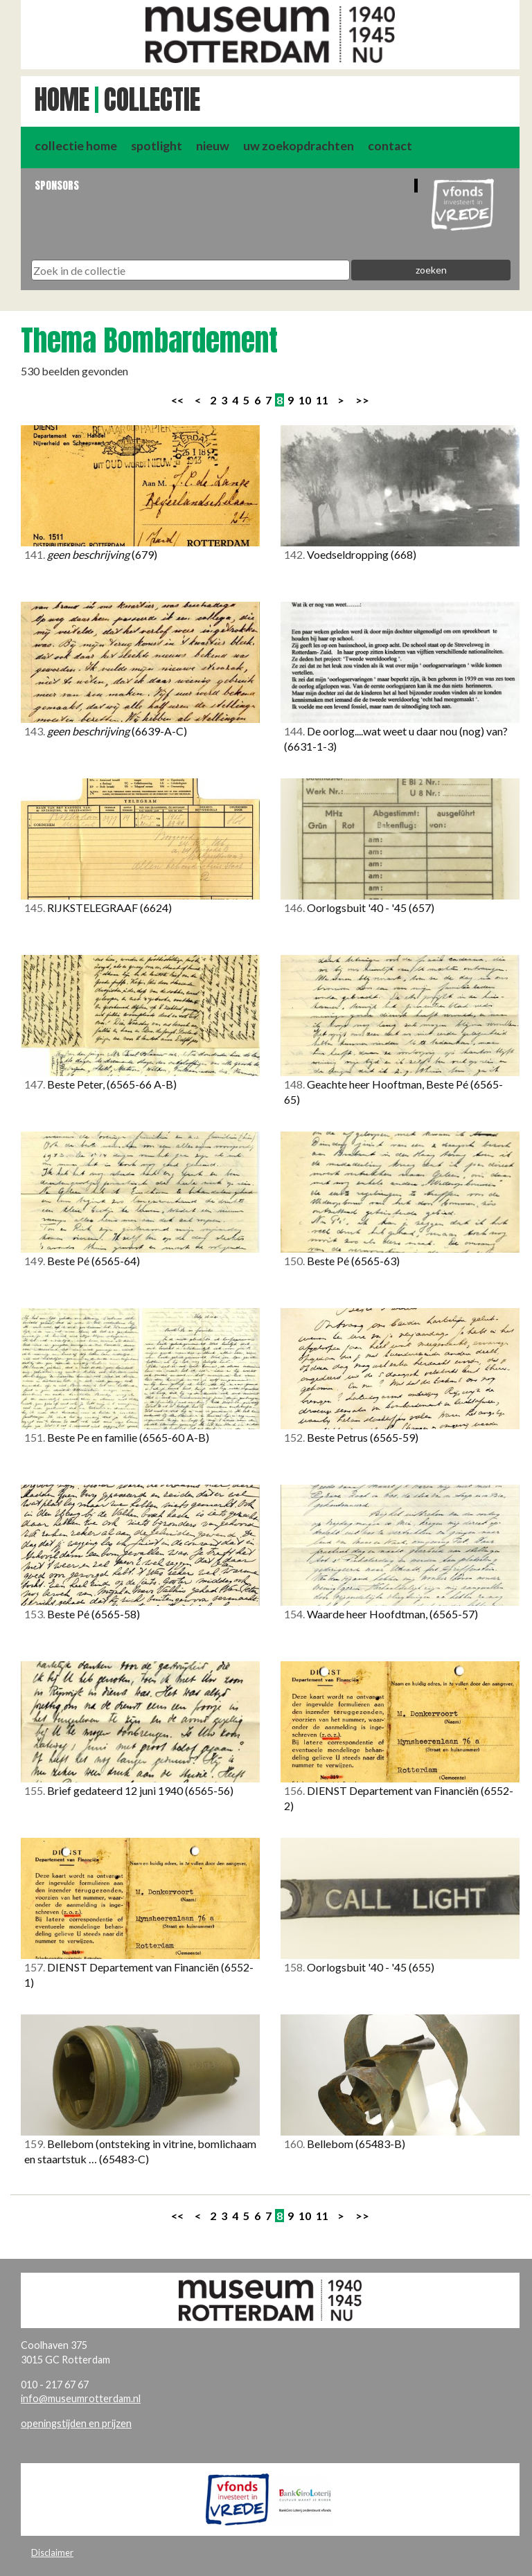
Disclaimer (52, 2552)
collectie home (76, 145)
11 (322, 399)
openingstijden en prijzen (76, 2423)
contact (390, 145)
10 (305, 399)
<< (177, 399)
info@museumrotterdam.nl (81, 2398)
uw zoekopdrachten (298, 145)
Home (62, 100)
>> (362, 399)
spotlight (156, 145)
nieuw (212, 145)
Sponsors (57, 185)
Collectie (152, 100)
